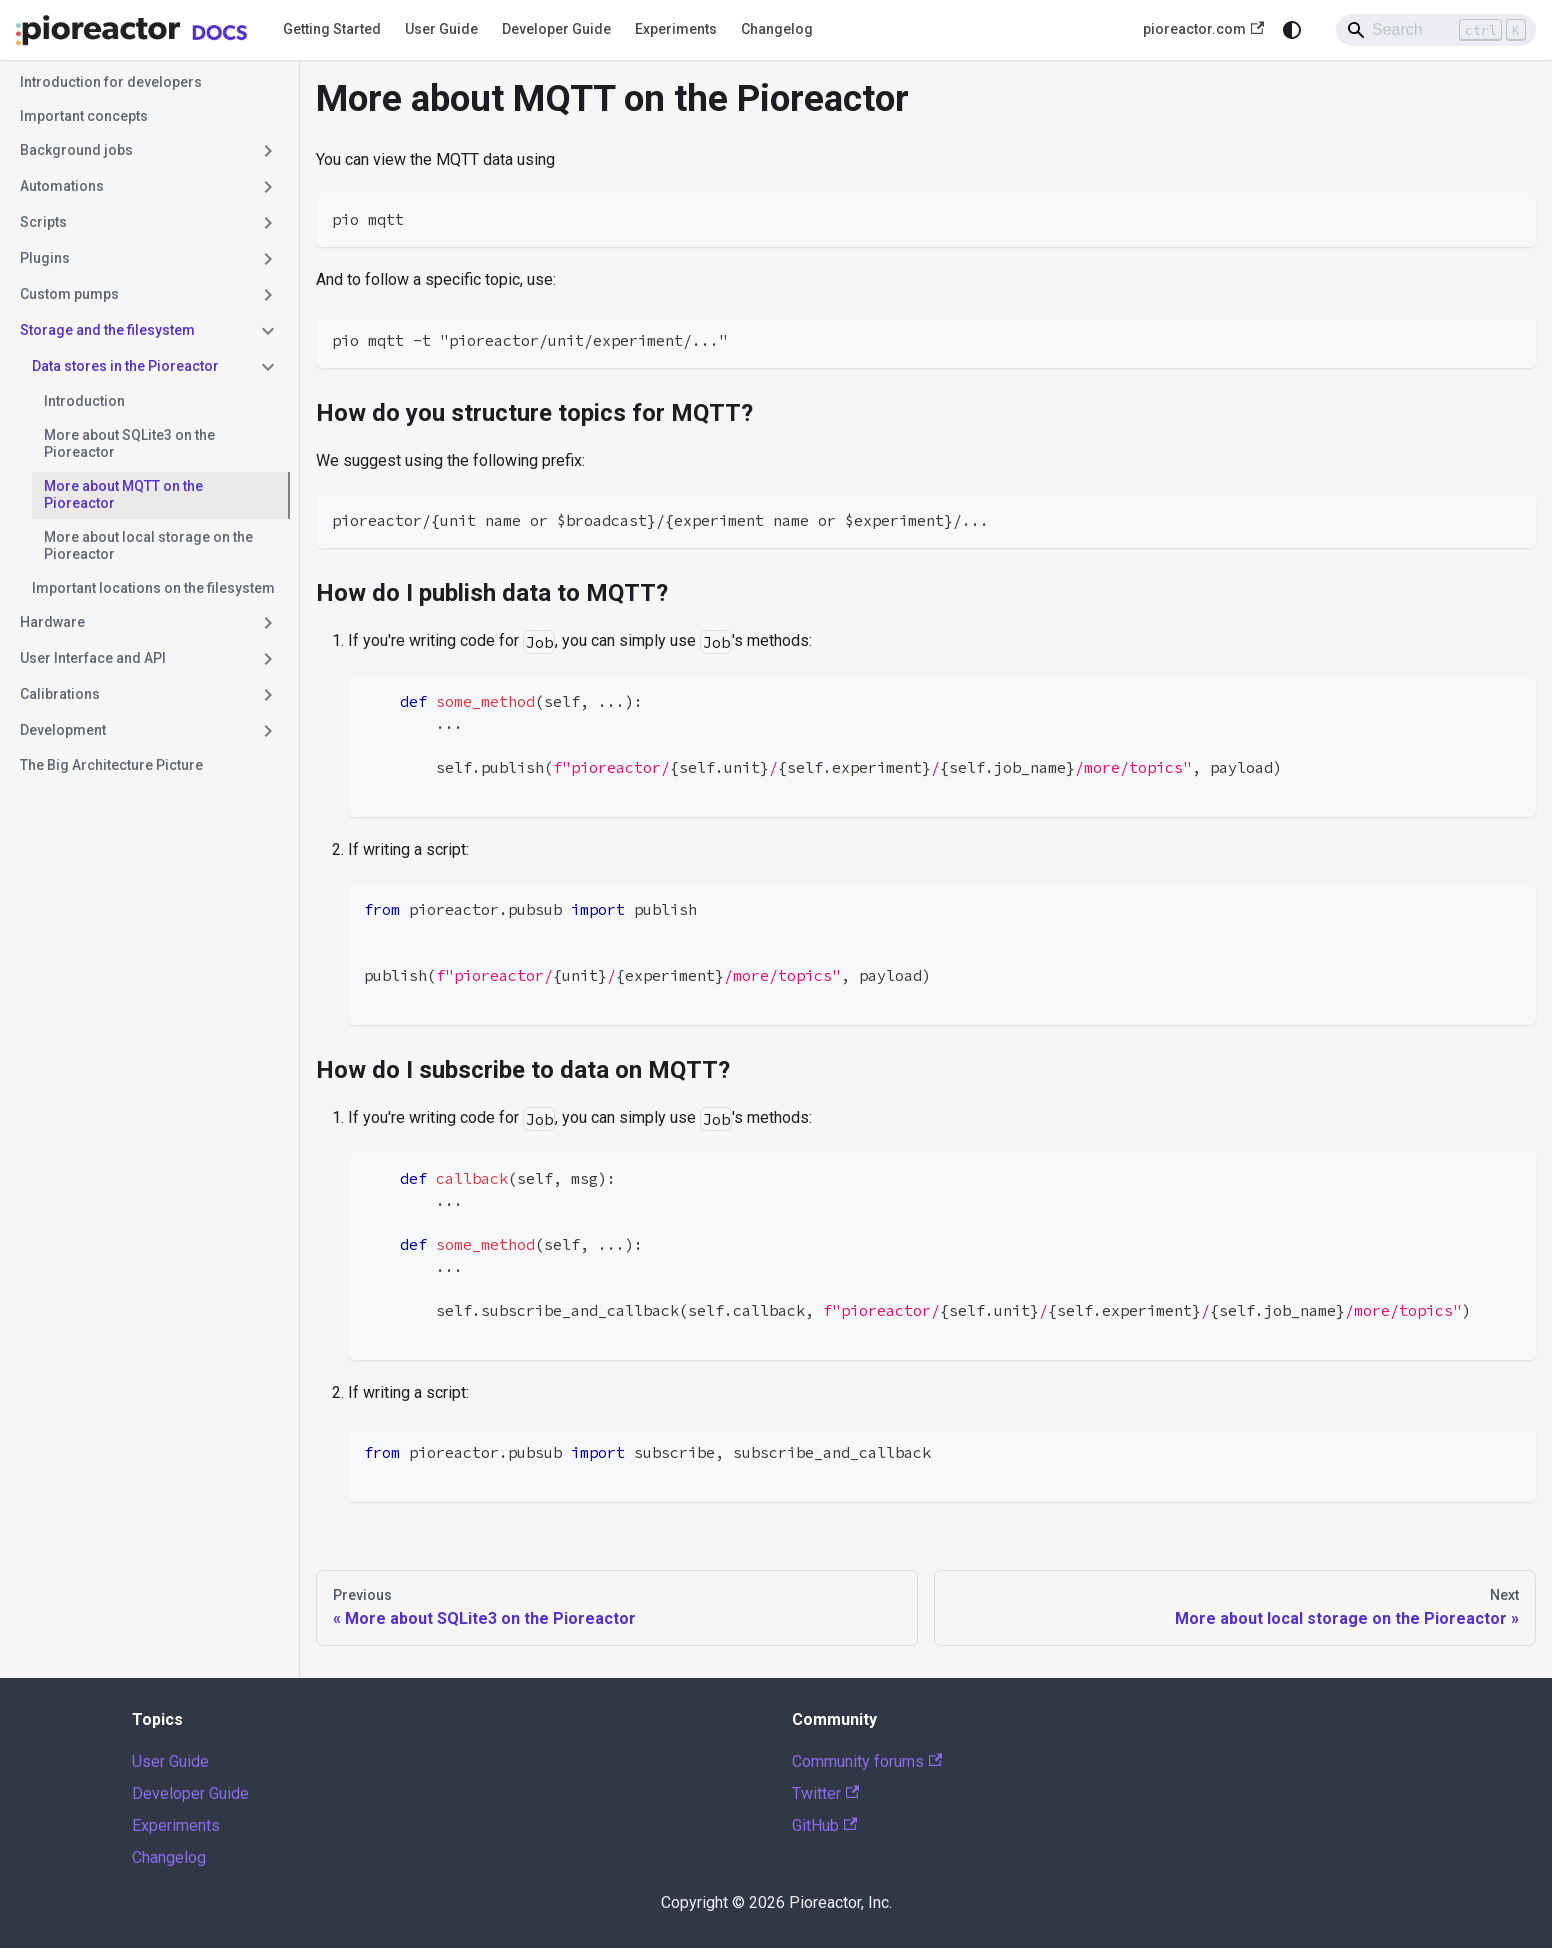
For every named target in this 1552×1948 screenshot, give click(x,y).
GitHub (824, 1825)
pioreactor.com (1203, 29)
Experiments (676, 29)
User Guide (441, 29)
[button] (149, 151)
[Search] (1436, 30)
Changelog (777, 29)
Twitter (825, 1793)
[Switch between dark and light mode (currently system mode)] (1292, 30)
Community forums (867, 1761)
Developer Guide (556, 29)
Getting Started (332, 29)
